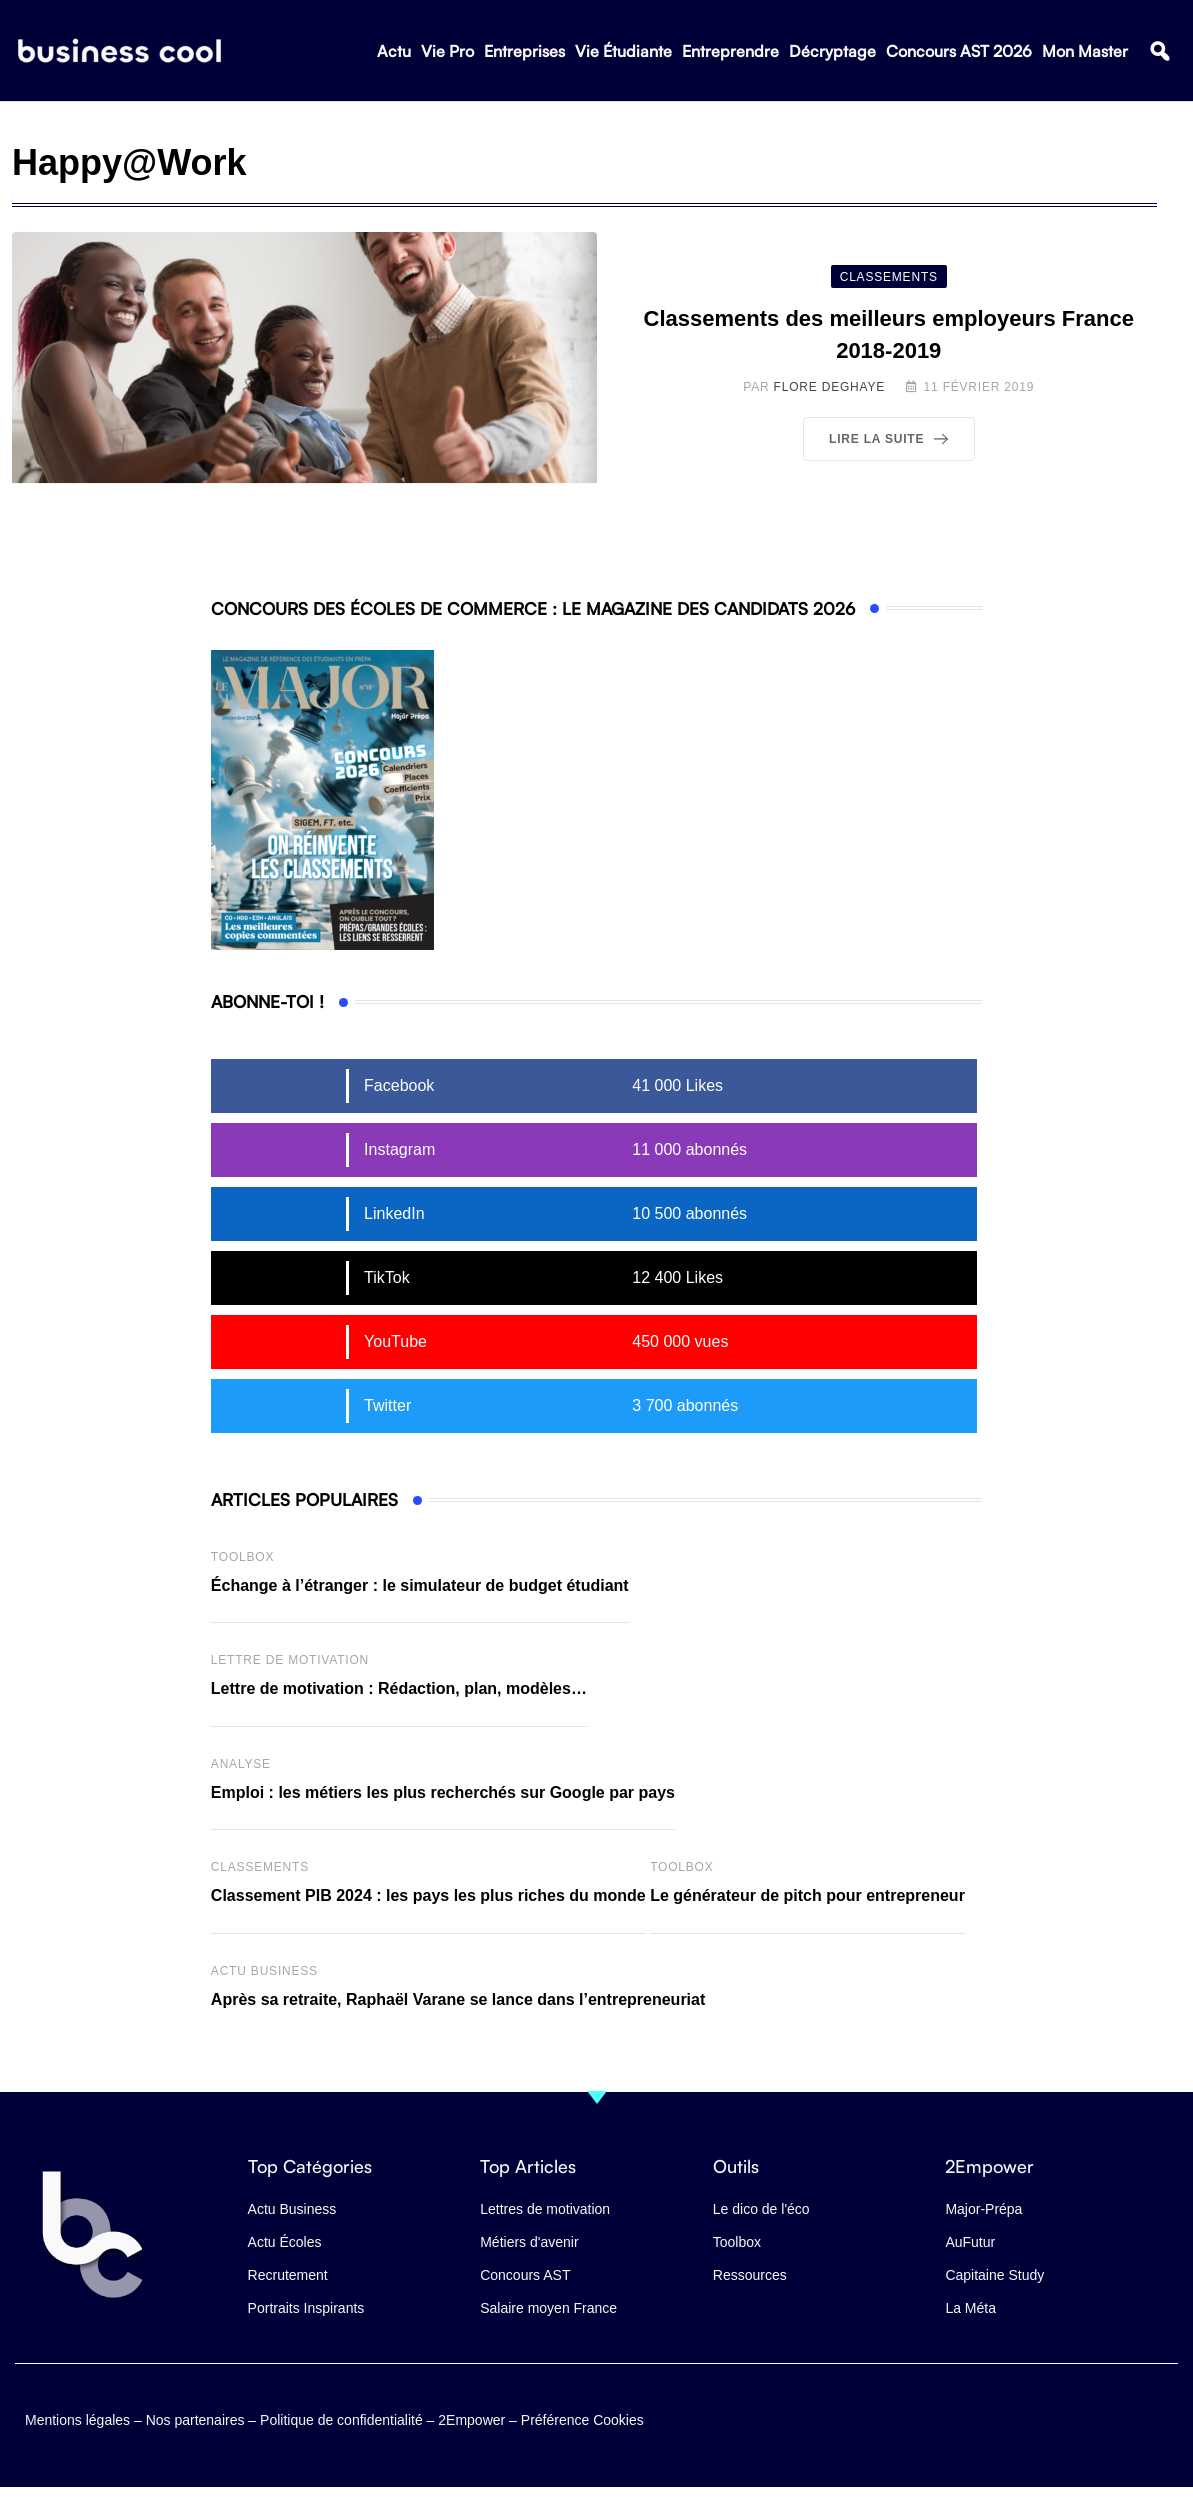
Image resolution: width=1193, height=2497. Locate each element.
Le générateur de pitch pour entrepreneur (807, 1895)
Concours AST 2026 (959, 51)
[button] (1159, 51)
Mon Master (1085, 51)
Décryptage (832, 51)
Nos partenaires (195, 2419)
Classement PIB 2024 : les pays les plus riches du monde (428, 1895)
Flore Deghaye (830, 387)
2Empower (471, 2419)
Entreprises (524, 51)
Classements (260, 1867)
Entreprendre (730, 51)
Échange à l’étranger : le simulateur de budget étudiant (420, 1585)
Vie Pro (447, 51)
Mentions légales (77, 2419)
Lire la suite (892, 439)
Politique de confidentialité (341, 2419)
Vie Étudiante (623, 51)
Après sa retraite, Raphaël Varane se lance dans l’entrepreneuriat (458, 1999)
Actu (394, 51)
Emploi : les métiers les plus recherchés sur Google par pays (443, 1792)
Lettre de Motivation (290, 1660)
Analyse (241, 1764)
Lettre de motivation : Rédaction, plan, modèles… (399, 1688)
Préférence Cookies (582, 2419)
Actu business (264, 1971)
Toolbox (242, 1557)
